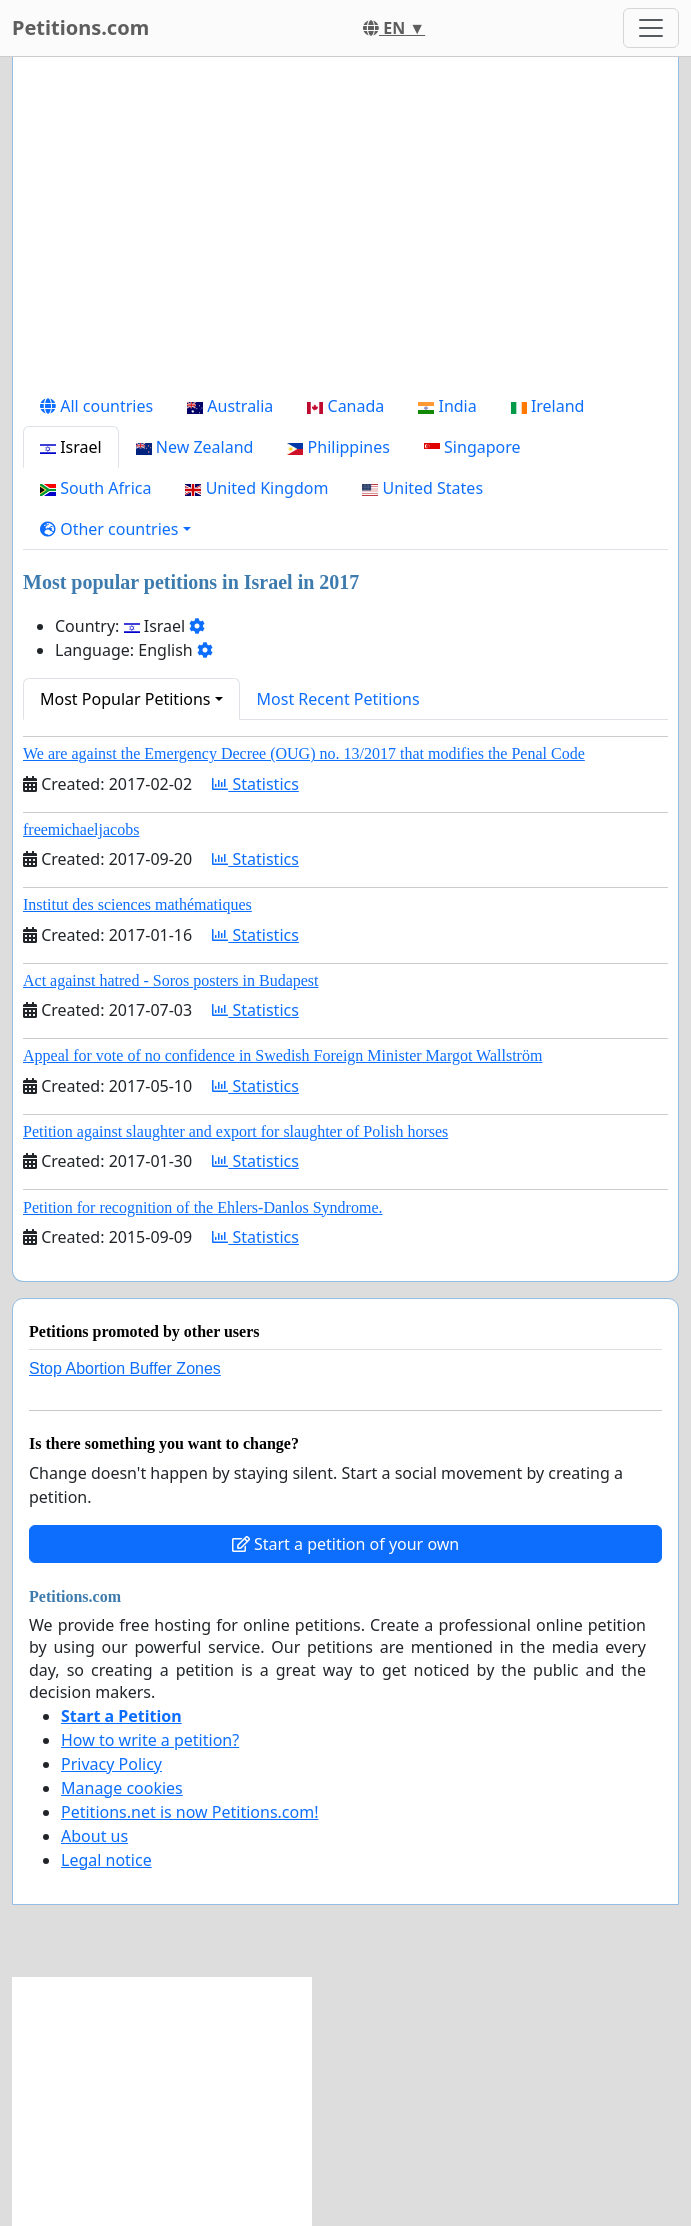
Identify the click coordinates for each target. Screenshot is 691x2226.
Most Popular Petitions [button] (125, 699)
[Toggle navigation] (651, 28)
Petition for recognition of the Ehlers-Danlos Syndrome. (202, 1207)
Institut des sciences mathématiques (137, 904)
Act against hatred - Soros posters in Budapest (171, 980)
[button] (115, 529)
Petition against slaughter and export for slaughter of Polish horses (235, 1131)
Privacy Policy (111, 1764)
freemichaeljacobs (81, 829)
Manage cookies (122, 1788)
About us (94, 1836)
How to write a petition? (150, 1740)
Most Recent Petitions (338, 699)
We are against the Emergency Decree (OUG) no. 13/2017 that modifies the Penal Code (304, 753)
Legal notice (106, 1860)
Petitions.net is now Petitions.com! (189, 1812)
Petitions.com (80, 27)
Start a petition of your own (345, 1544)
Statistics (255, 784)
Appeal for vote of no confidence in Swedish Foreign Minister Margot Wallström (282, 1055)
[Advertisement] (345, 229)
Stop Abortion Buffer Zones (125, 1368)
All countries (96, 406)
